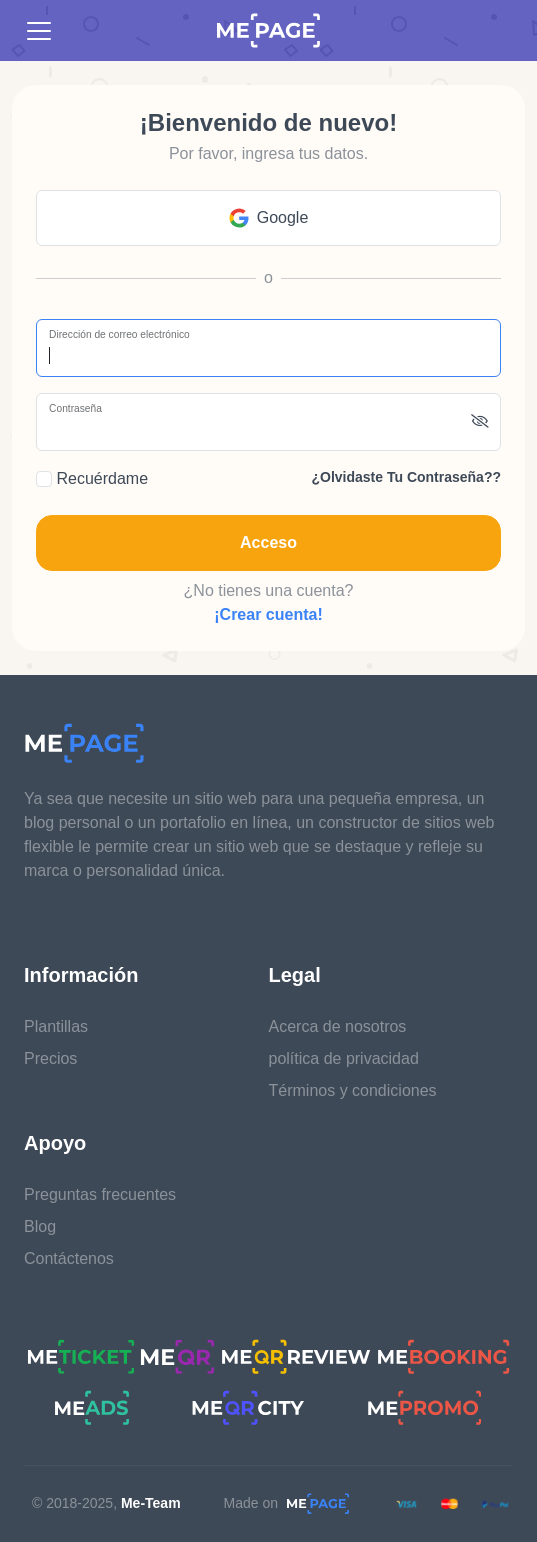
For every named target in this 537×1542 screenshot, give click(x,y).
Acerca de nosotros (338, 1026)
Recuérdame (92, 478)
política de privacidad (344, 1058)
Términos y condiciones (353, 1090)
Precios (50, 1058)
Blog (40, 1226)
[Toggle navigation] (39, 31)
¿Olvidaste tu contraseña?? (406, 477)
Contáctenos (69, 1258)
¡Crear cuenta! (268, 614)
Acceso (268, 542)
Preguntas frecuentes (100, 1194)
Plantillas (56, 1026)
